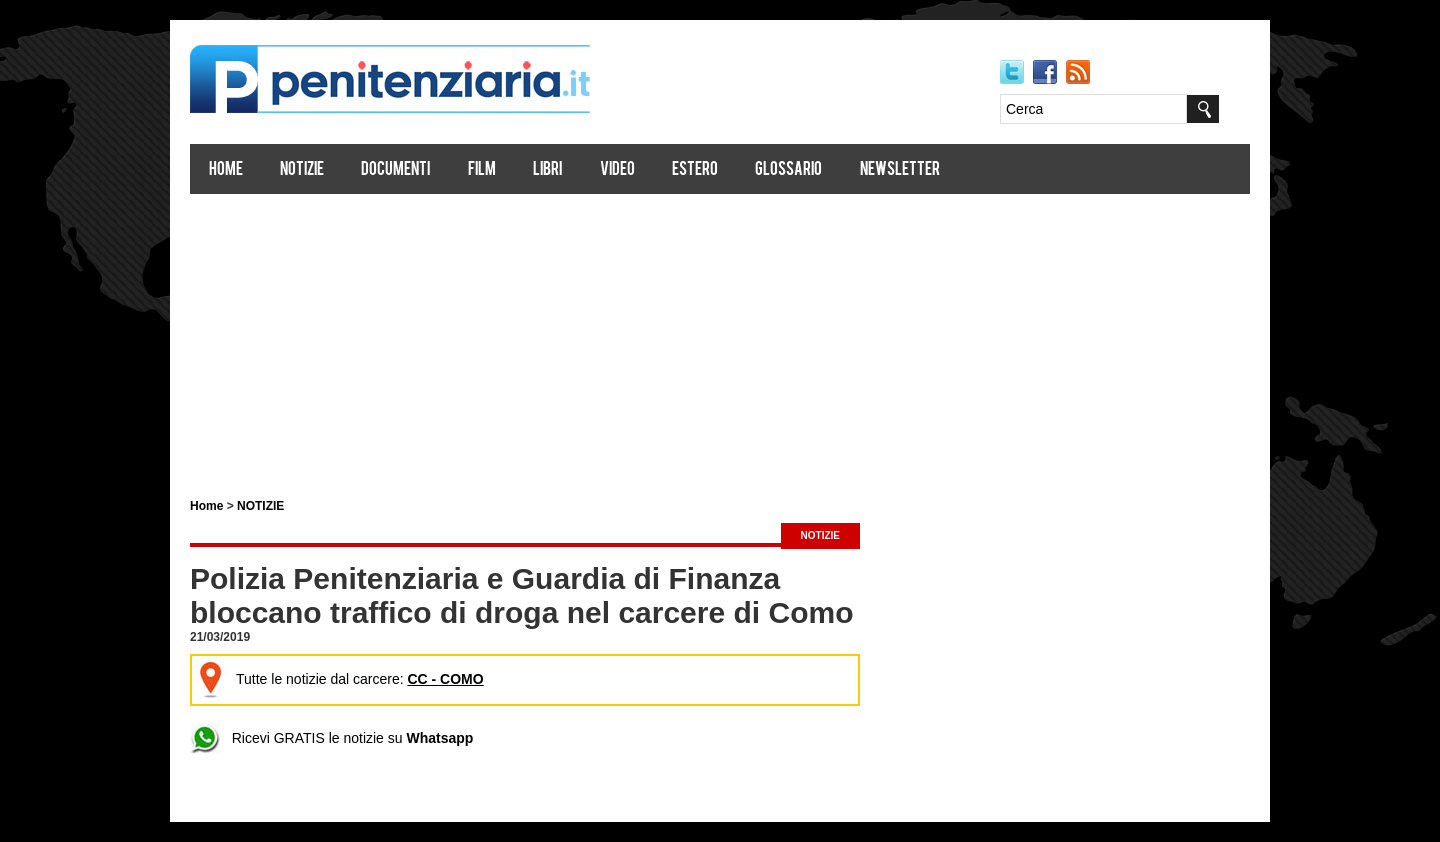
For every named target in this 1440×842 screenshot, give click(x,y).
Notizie (302, 170)
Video (617, 170)
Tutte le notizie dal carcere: (340, 679)
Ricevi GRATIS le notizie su (331, 738)
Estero (695, 170)
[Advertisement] (720, 338)
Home (226, 170)
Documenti (395, 170)
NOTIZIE (260, 506)
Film (482, 170)
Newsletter (900, 170)
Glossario (788, 170)
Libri (547, 170)
